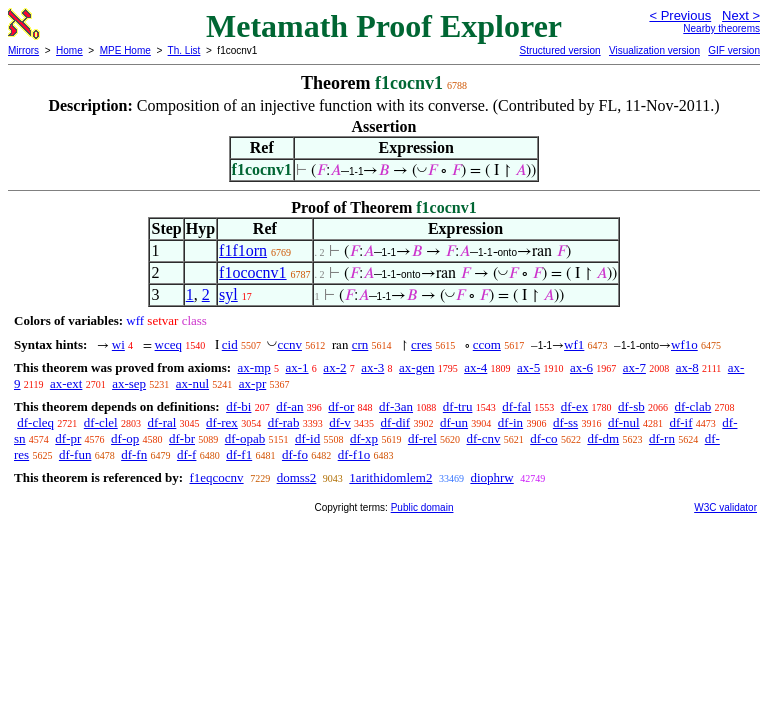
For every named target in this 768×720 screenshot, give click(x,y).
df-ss (565, 422)
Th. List (184, 50)
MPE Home (125, 50)
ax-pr (252, 383)
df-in (510, 422)
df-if (680, 422)
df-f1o (354, 454)
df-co (543, 438)
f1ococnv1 (253, 272)
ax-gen (416, 367)
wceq (168, 344)
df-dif (396, 422)
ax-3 (372, 367)
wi (118, 344)
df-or (341, 406)
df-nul (624, 422)
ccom (487, 344)
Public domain (422, 507)
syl (228, 294)
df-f (187, 454)
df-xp (364, 438)
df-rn (662, 438)
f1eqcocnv (216, 477)
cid (230, 344)
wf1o (684, 344)
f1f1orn (243, 250)
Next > (741, 15)
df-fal (516, 406)
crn (360, 344)
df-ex (574, 406)
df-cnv (484, 438)
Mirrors (23, 50)
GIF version (734, 50)
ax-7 (634, 367)
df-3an (396, 406)
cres (421, 344)
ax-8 (687, 367)
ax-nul (192, 383)
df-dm (603, 438)
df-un (454, 422)
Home (69, 50)
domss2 (297, 477)
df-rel (422, 438)
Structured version (559, 50)
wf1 (574, 344)
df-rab (284, 422)
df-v (340, 422)
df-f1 (239, 454)
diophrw (491, 477)
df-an (289, 406)
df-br (182, 438)
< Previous (680, 15)
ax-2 (334, 367)
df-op (125, 438)
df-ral (161, 422)
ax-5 (528, 367)
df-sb (631, 406)
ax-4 (475, 367)
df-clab (692, 406)
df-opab (245, 438)
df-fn (134, 454)
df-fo (295, 454)
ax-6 (581, 367)
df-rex (222, 422)
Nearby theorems (721, 28)
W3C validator (725, 507)
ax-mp (254, 367)
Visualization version (654, 50)
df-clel (101, 422)
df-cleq (35, 422)
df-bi (238, 406)
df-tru (458, 406)
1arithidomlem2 (390, 477)
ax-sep (129, 383)
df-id (307, 438)
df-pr (68, 438)
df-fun (75, 454)
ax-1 (297, 367)
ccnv (289, 344)
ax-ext (66, 383)
